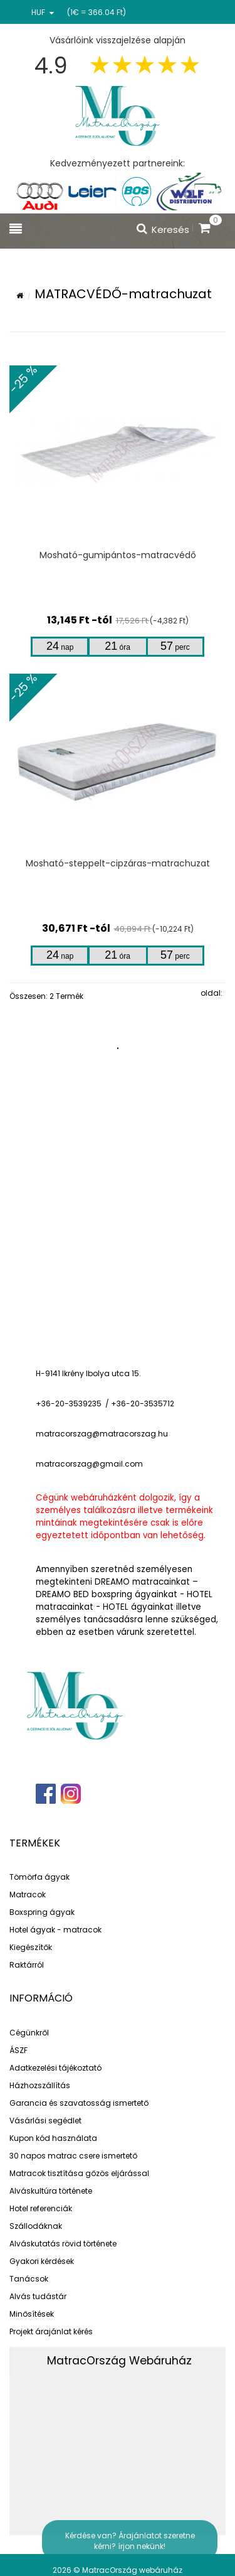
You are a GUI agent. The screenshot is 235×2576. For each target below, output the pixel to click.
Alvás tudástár (37, 2296)
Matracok (27, 1894)
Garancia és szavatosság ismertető (79, 2103)
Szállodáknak (35, 2226)
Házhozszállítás (39, 2085)
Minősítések (31, 2314)
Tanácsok (28, 2278)
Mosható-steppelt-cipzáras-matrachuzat (118, 863)
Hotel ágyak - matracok (55, 1929)
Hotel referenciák (40, 2208)
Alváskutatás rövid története (63, 2243)
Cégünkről (29, 2032)
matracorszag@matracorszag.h (99, 1433)
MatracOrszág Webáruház (119, 2360)
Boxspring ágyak (42, 1912)
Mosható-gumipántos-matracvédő (117, 555)
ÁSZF (18, 2050)
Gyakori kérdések (41, 2261)
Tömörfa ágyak (39, 1877)
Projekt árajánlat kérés (51, 2331)
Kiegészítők (30, 1947)
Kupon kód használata (53, 2138)
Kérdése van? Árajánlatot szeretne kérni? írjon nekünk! (130, 2541)
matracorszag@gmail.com (89, 1463)
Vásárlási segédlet (45, 2120)
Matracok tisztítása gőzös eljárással (79, 2173)
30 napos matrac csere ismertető (73, 2155)
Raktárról (26, 1964)
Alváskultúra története (50, 2190)
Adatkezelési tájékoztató (55, 2067)
